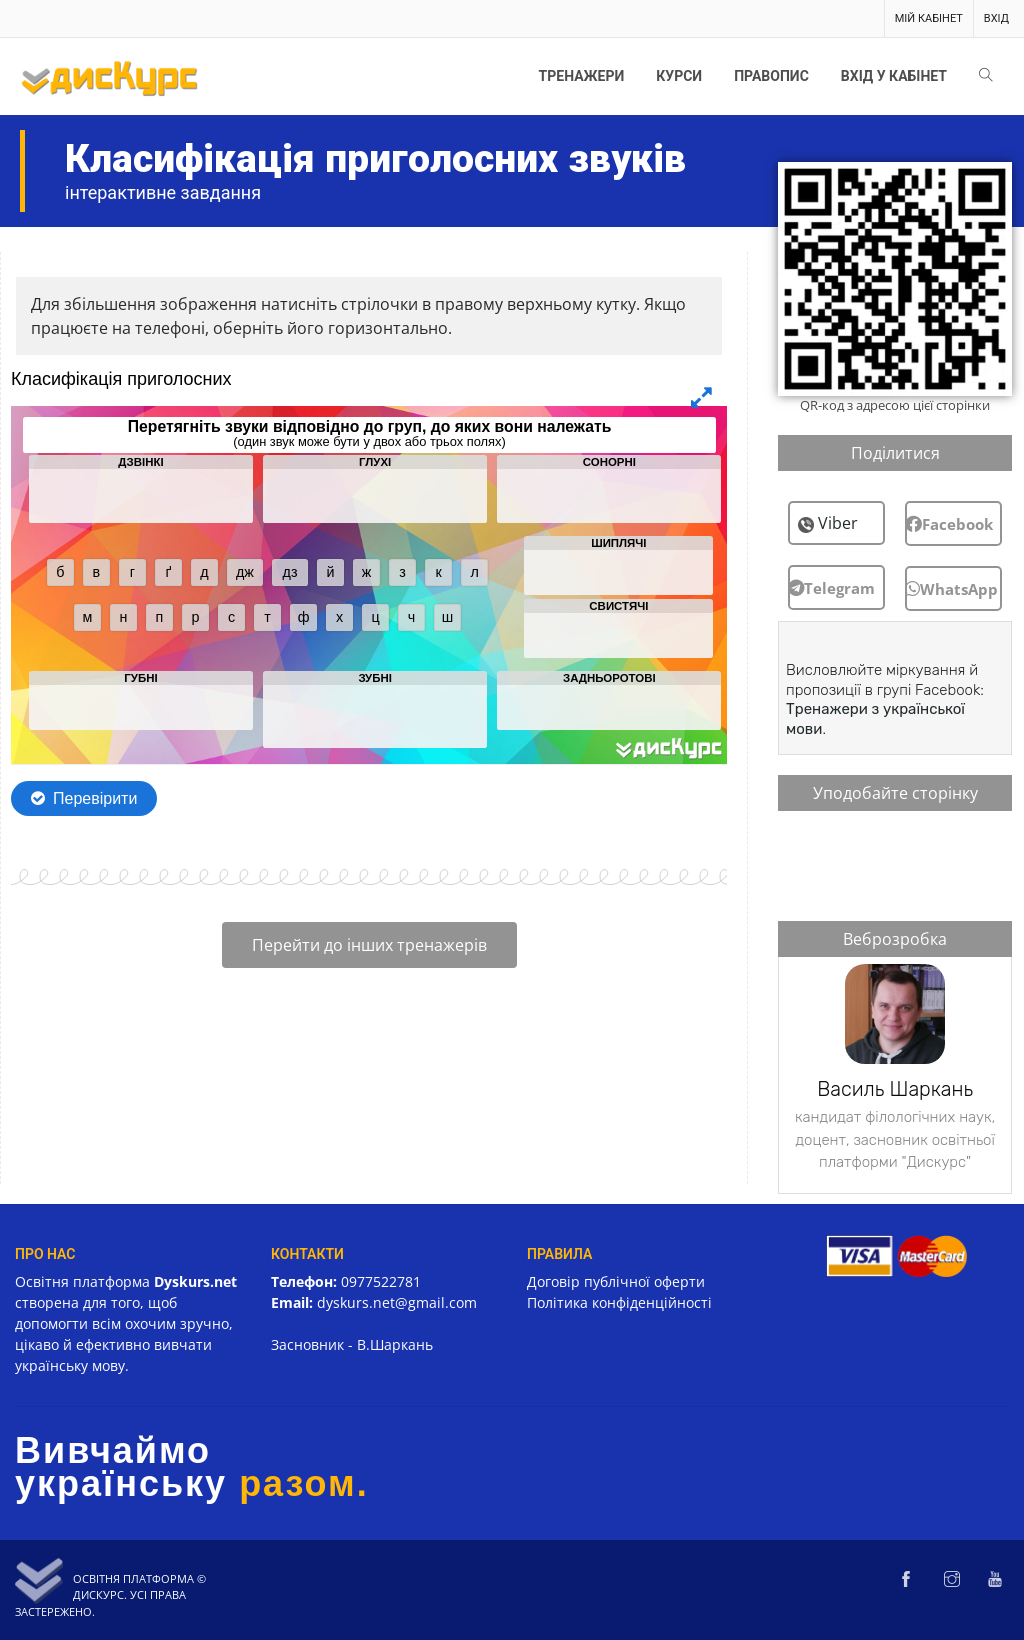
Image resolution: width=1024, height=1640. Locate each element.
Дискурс (98, 1594)
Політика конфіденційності (619, 1302)
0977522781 (381, 1281)
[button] (836, 587)
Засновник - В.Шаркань (352, 1344)
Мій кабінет (929, 18)
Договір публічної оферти (616, 1281)
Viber (838, 523)
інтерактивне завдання (163, 192)
